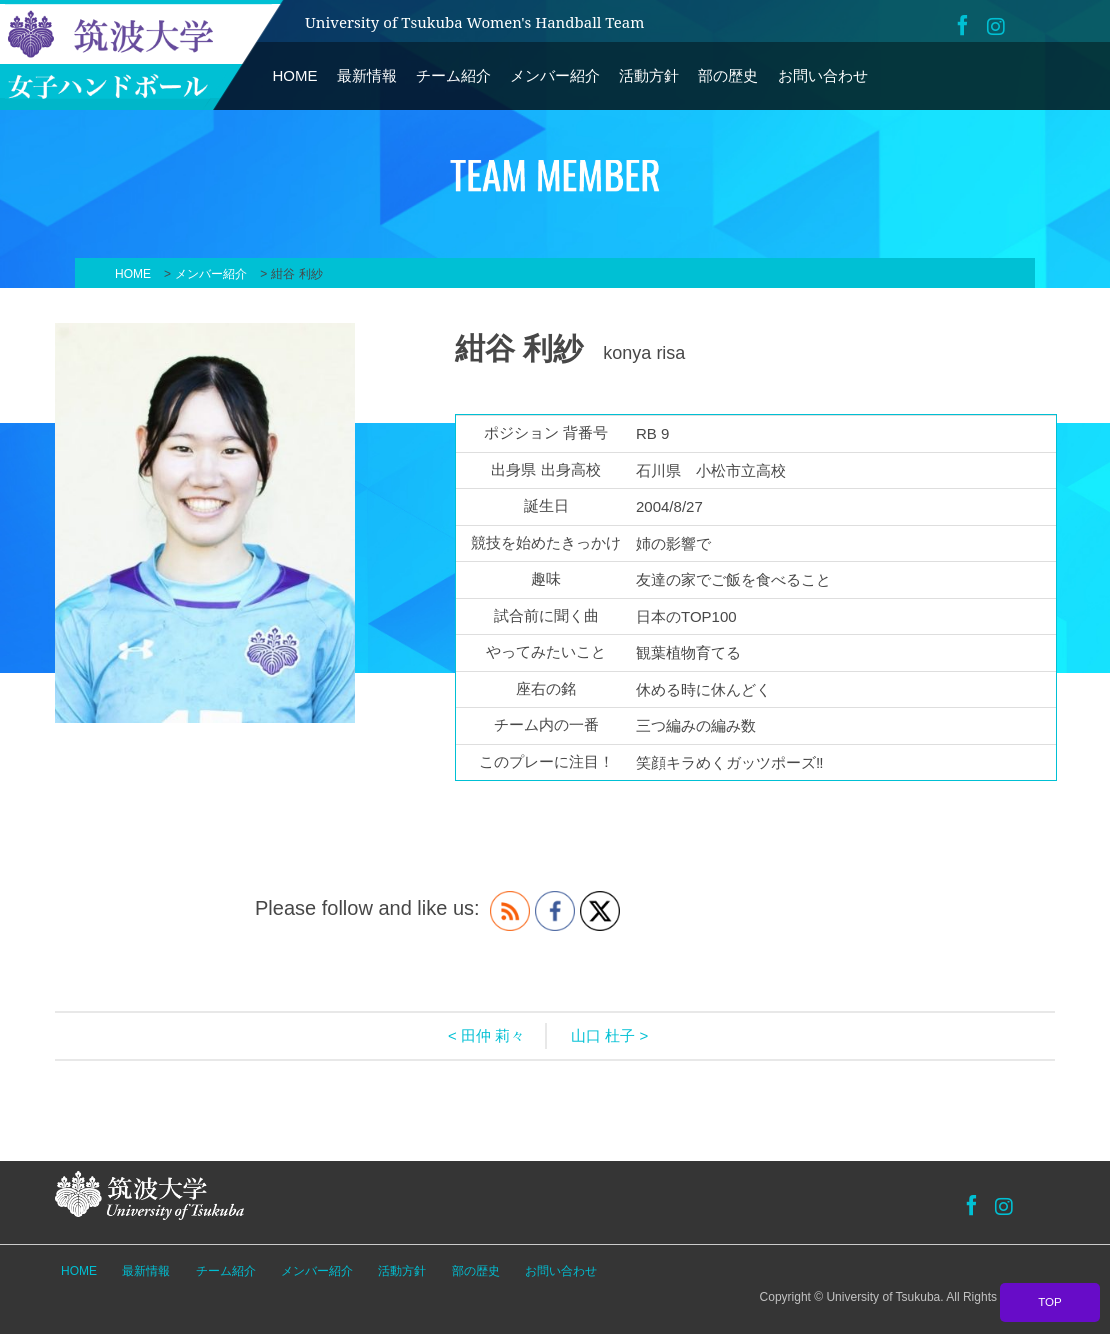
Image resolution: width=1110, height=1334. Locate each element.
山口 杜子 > (609, 1035)
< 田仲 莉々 (486, 1035)
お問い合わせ (823, 75)
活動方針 (649, 75)
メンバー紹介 (555, 75)
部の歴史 (728, 75)
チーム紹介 (453, 75)
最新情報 (367, 75)
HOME (295, 75)
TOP (1050, 1302)
